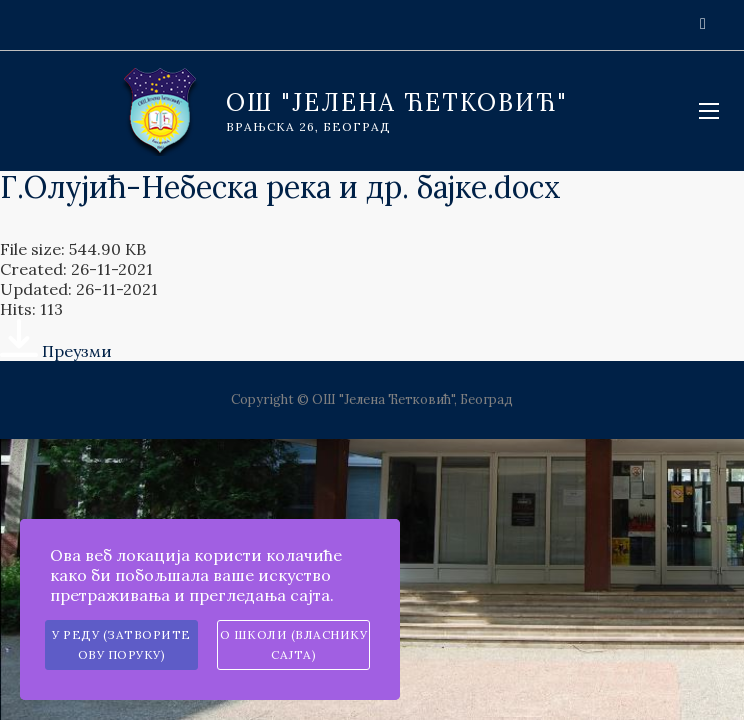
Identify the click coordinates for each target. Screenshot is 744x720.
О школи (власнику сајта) (294, 644)
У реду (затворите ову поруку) (121, 644)
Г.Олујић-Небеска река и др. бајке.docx (280, 187)
